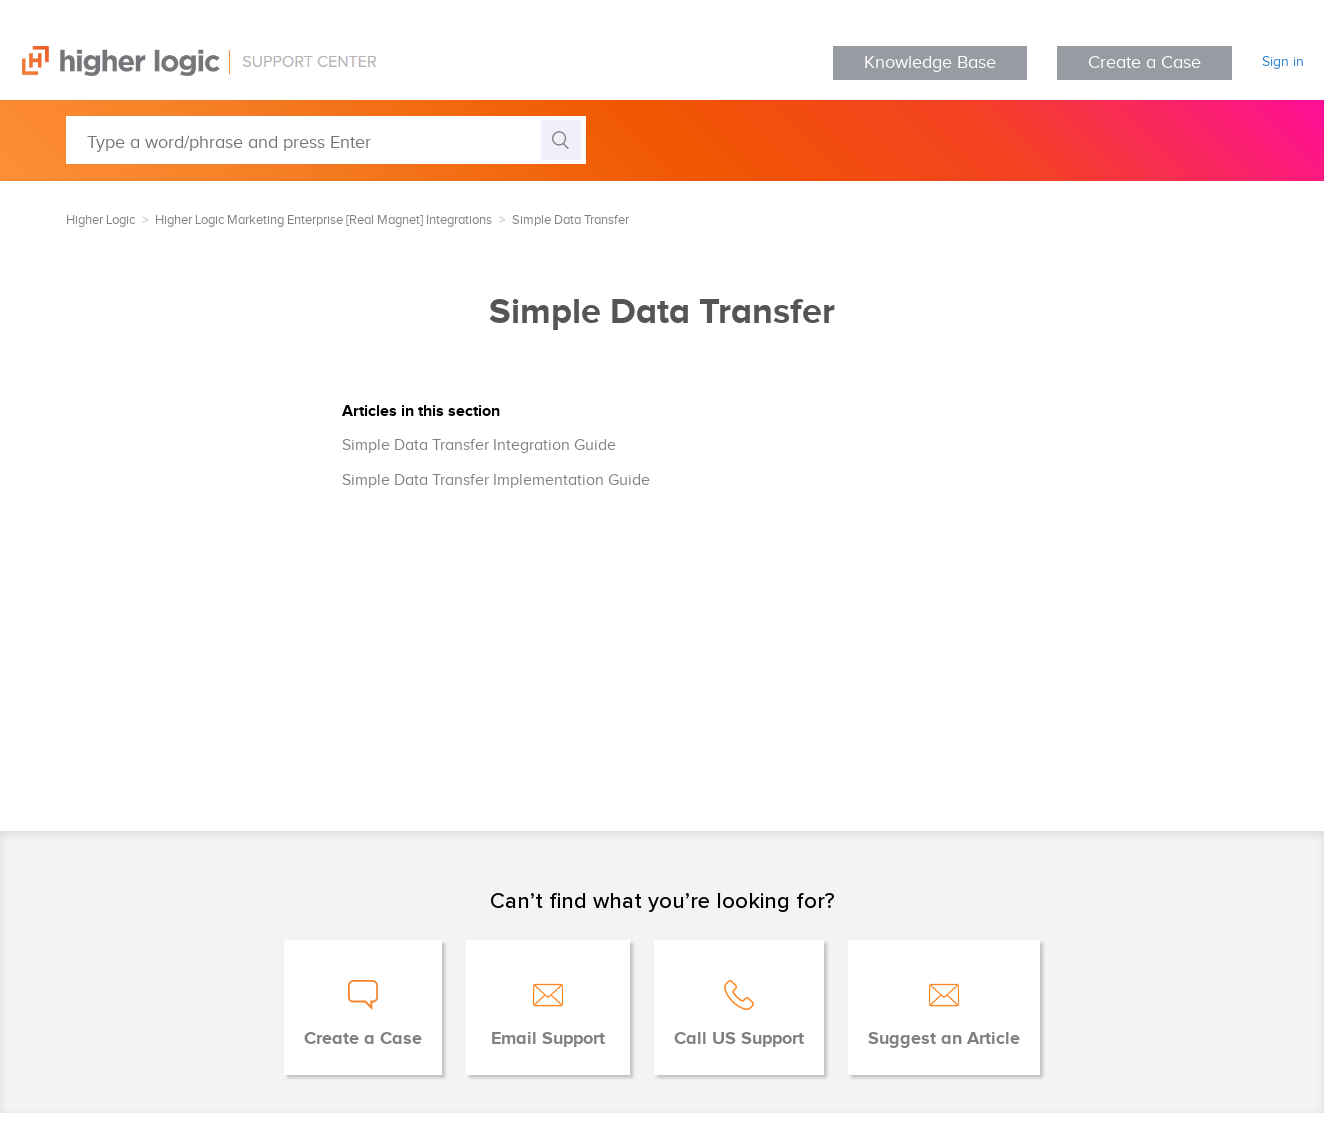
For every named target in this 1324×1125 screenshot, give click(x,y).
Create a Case (1144, 62)
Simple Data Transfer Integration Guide (479, 445)
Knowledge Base (930, 62)
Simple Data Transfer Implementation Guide (496, 480)
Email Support (548, 1039)
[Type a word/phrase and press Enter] (326, 140)
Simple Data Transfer (570, 220)
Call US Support (739, 1039)
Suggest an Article (944, 1039)
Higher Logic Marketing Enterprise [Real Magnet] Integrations (323, 220)
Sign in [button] (1283, 62)
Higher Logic (100, 220)
